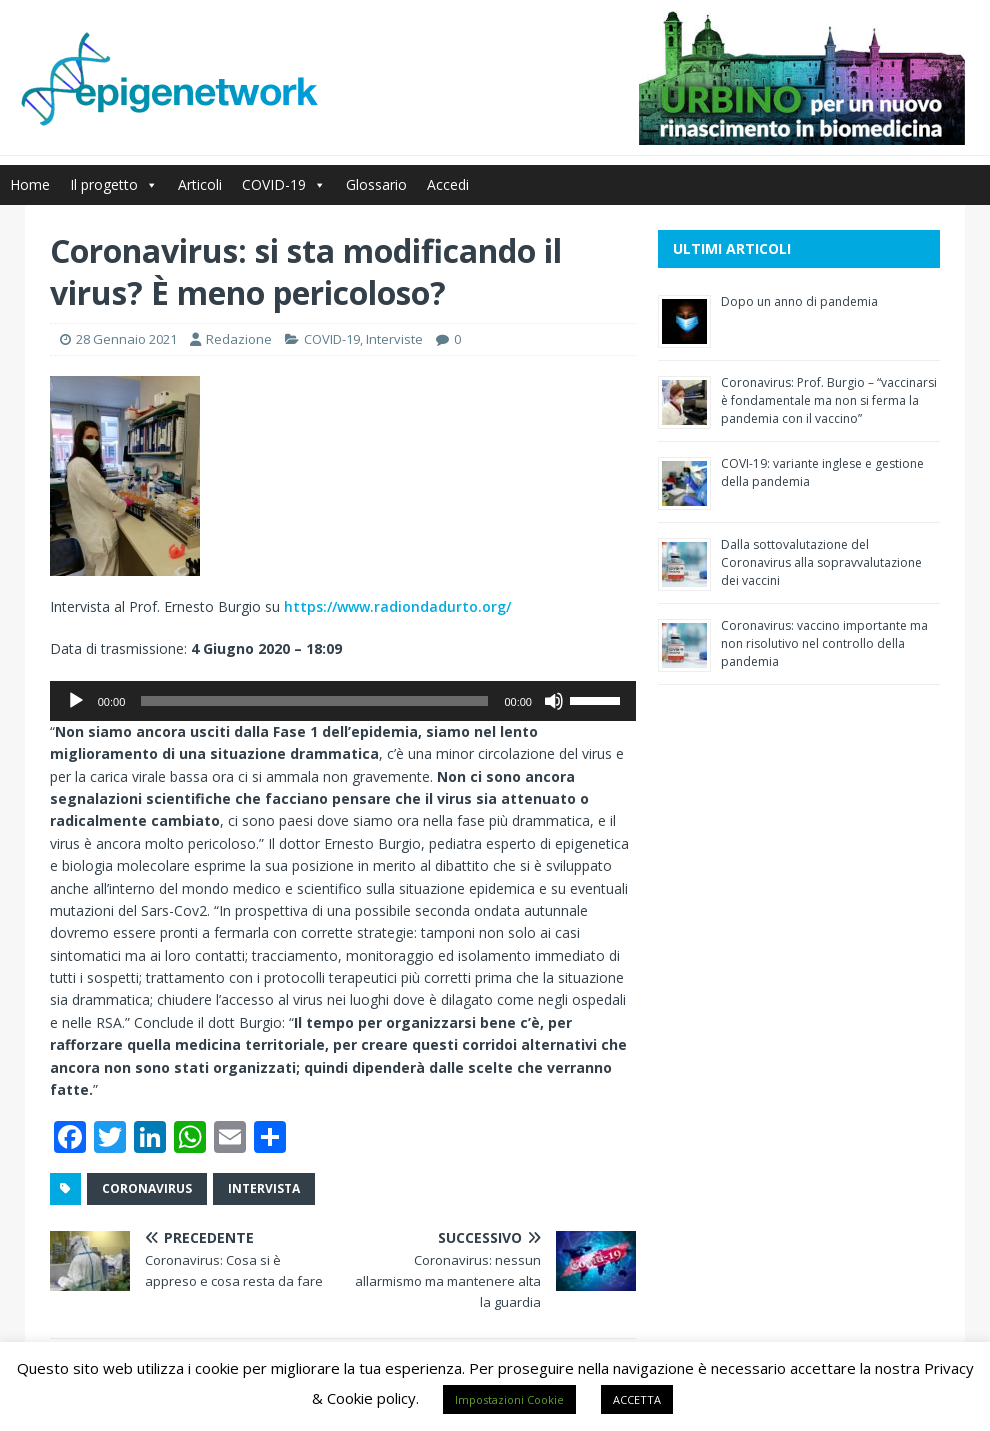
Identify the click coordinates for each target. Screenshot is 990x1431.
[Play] (76, 701)
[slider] (314, 701)
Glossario (376, 184)
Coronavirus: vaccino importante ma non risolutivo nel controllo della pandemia (824, 643)
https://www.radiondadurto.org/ (397, 606)
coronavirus (147, 1188)
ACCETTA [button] (637, 1399)
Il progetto (114, 184)
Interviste (394, 339)
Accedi (448, 184)
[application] (343, 701)
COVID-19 (284, 184)
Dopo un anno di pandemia (799, 301)
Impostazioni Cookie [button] (509, 1399)
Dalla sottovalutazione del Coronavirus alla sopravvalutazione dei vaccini (821, 562)
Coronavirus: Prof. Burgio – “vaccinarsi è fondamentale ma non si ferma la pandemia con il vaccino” (829, 400)
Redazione (239, 339)
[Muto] (554, 701)
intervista (264, 1188)
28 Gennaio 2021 (126, 339)
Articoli (200, 184)
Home (30, 184)
